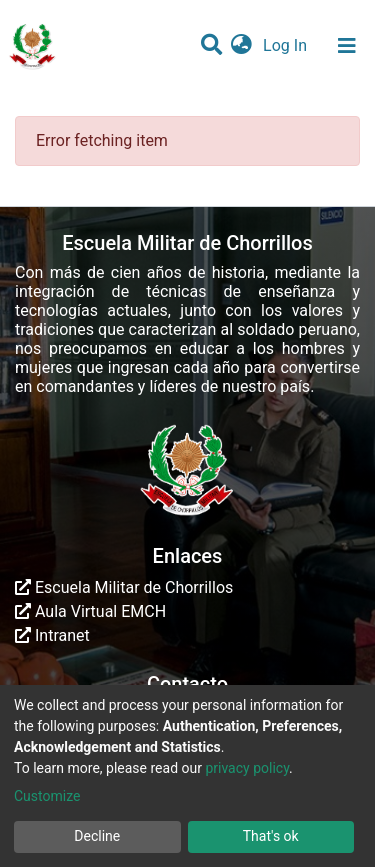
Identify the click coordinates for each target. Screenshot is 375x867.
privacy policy (247, 768)
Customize (47, 796)
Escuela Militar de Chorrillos (124, 587)
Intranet (52, 635)
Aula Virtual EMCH (90, 611)
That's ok (271, 836)
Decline (97, 836)
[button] (241, 46)
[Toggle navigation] (347, 46)
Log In (287, 45)
